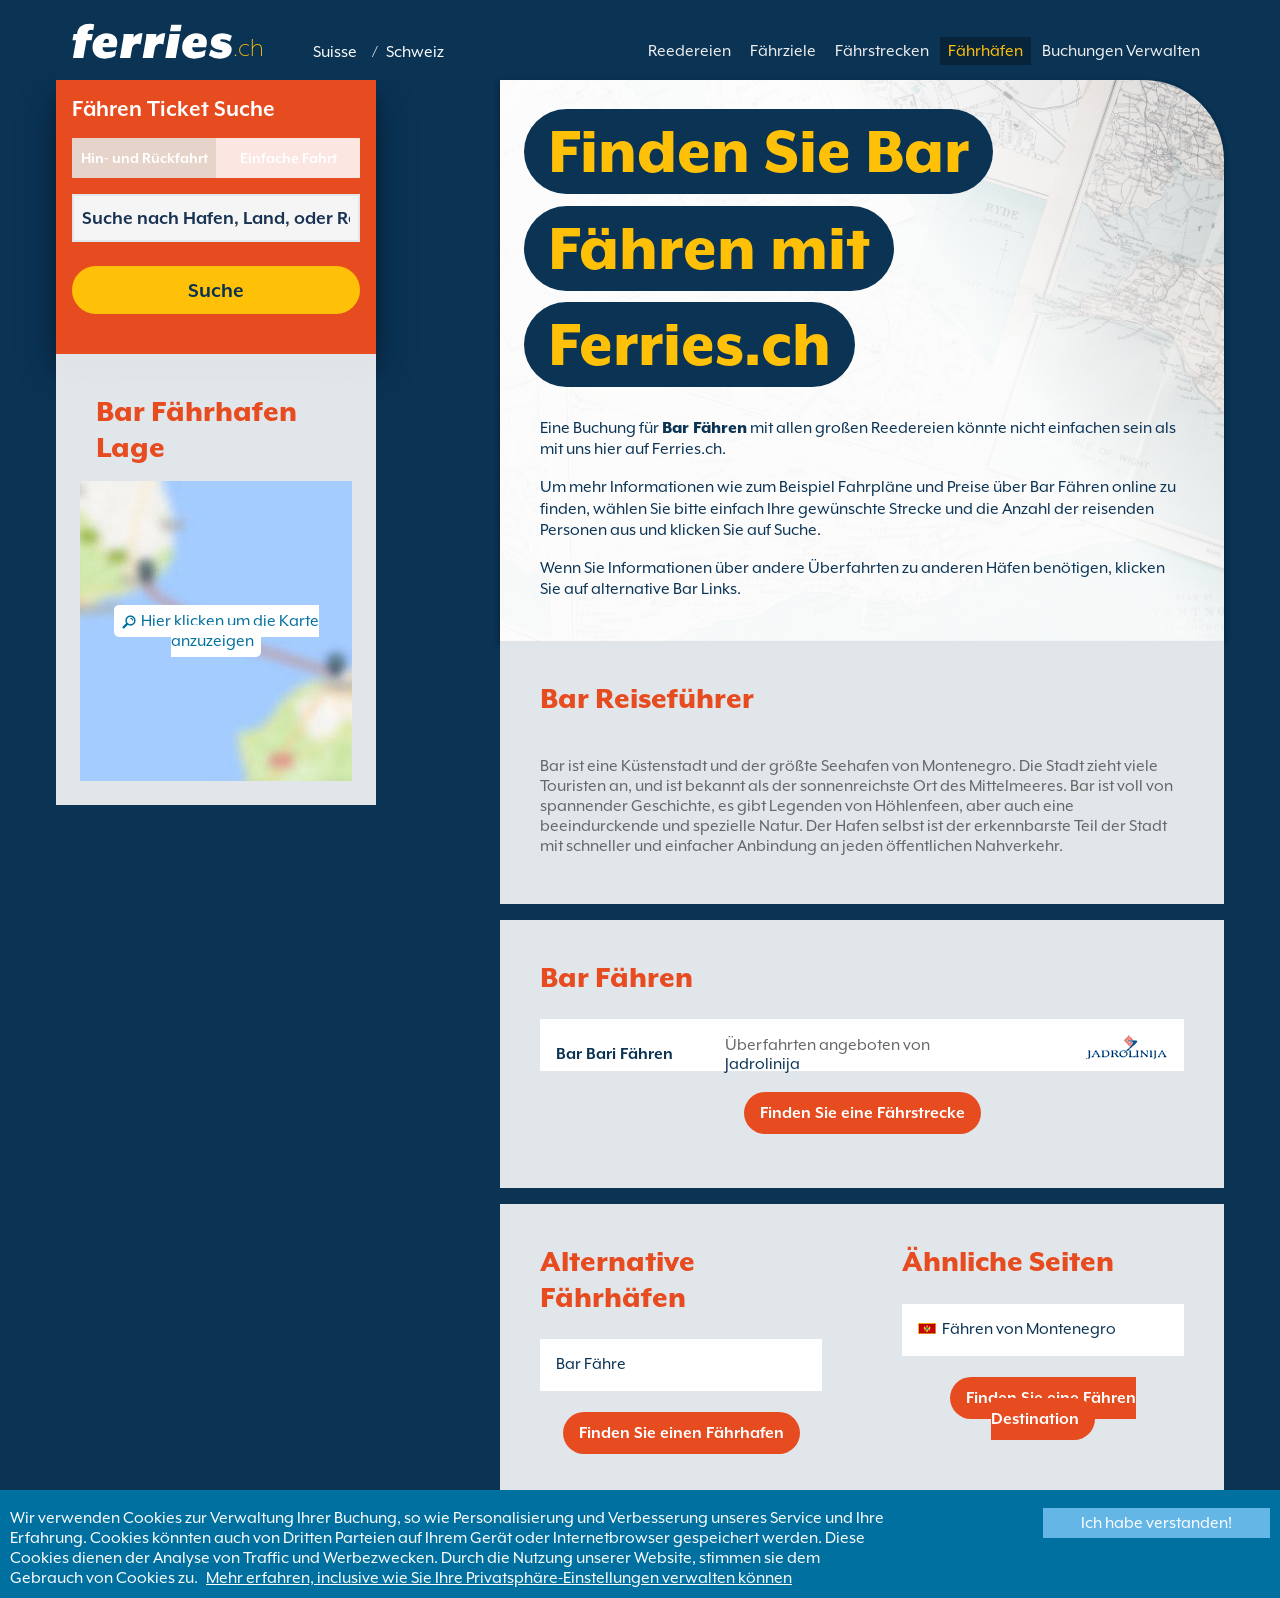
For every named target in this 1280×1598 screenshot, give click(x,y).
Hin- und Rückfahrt (144, 158)
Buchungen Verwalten (1121, 51)
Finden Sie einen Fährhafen (681, 1433)
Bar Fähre (591, 1364)
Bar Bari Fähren (614, 1054)
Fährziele (783, 51)
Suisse (335, 52)
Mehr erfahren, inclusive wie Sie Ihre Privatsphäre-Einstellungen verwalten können (499, 1578)
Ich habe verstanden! (1156, 1523)
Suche (216, 290)
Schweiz (415, 52)
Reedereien (689, 51)
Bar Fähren (704, 428)
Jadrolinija (762, 1064)
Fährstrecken (882, 51)
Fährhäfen (985, 51)
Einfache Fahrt (288, 158)
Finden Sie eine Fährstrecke (862, 1113)
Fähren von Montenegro (1029, 1329)
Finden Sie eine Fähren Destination (1051, 1408)
